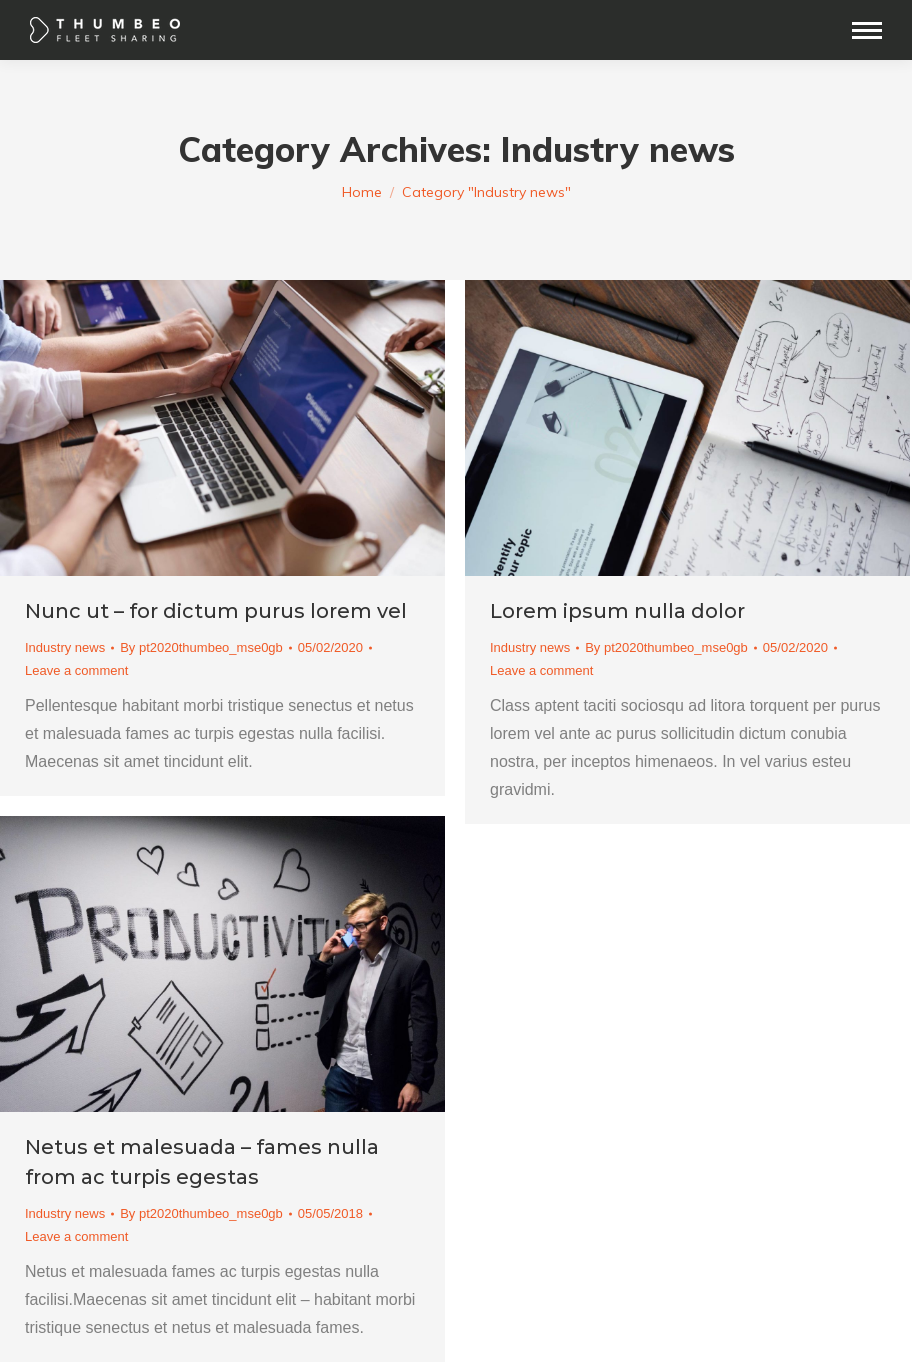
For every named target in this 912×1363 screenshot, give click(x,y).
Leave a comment (76, 670)
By (201, 647)
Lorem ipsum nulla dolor (617, 611)
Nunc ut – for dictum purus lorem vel (216, 611)
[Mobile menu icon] (867, 30)
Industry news (65, 647)
